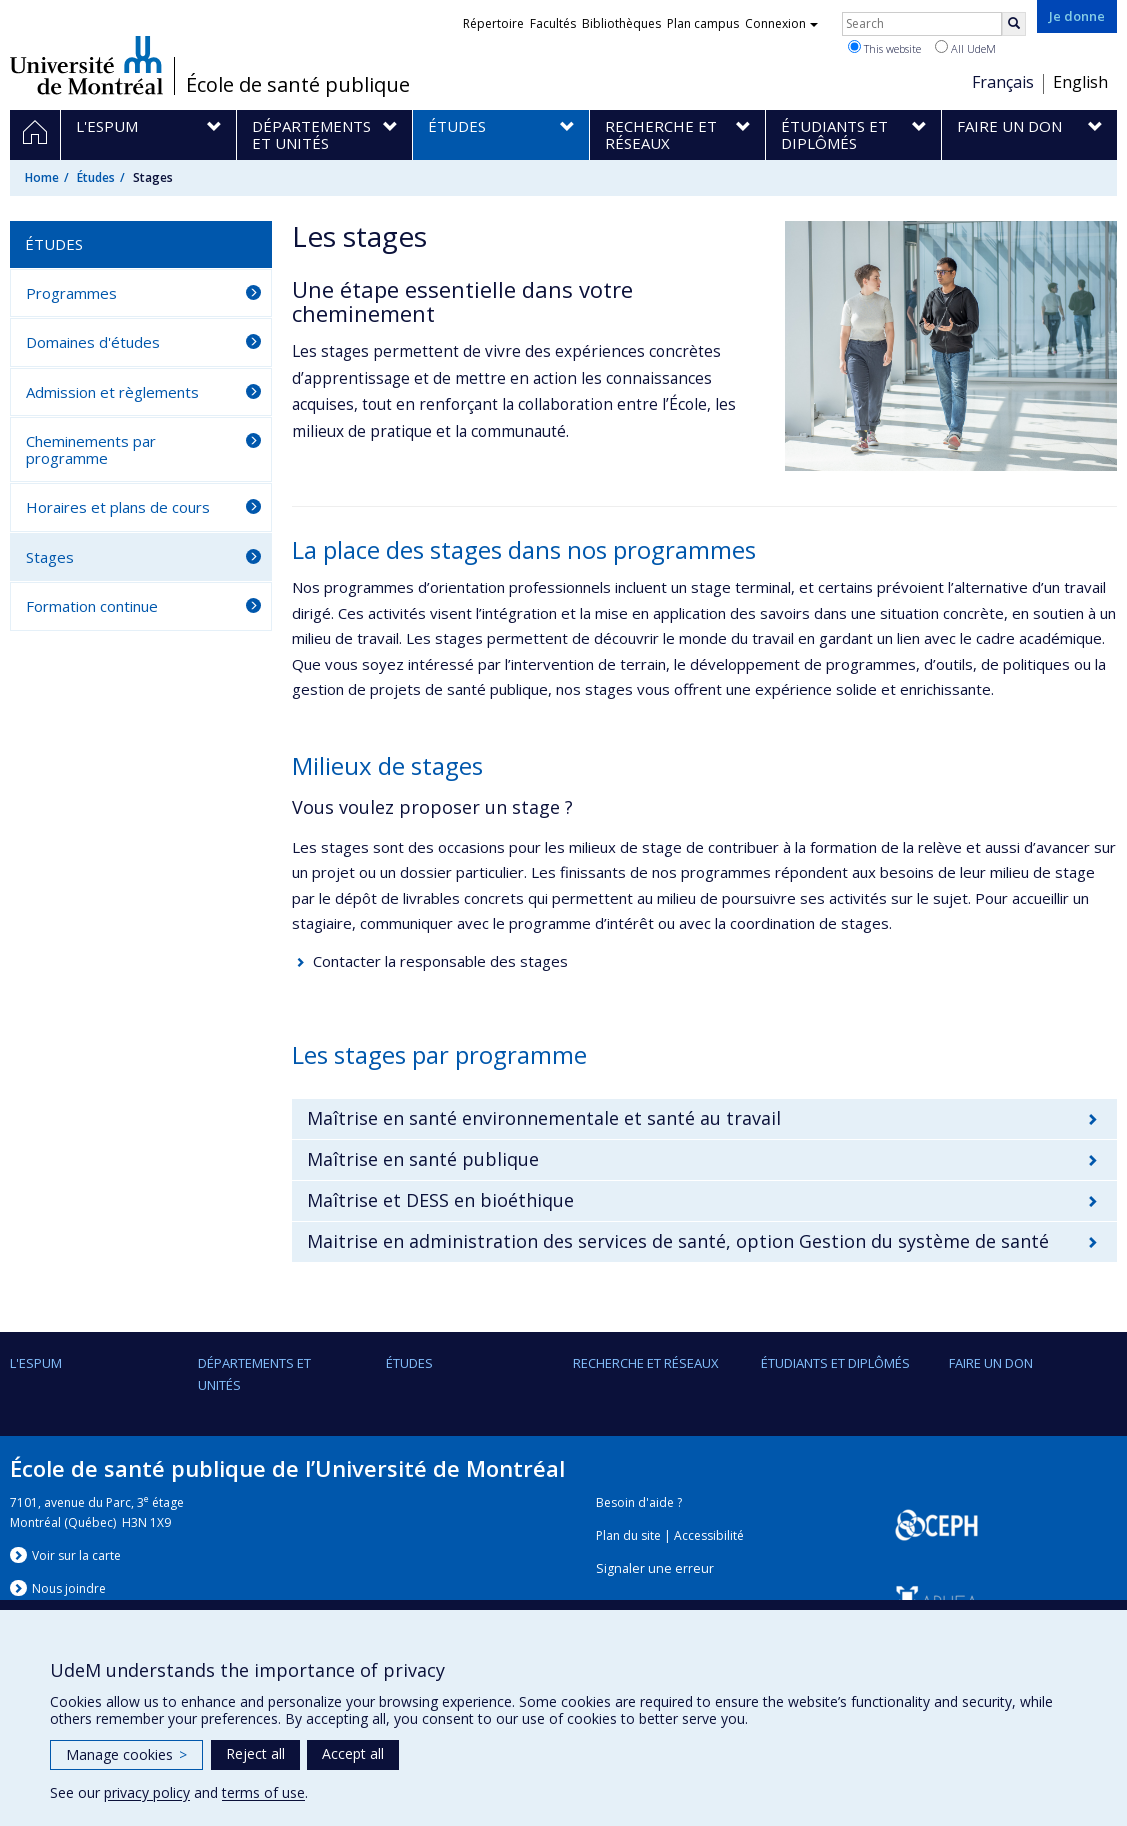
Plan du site (628, 1535)
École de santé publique (298, 85)
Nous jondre (69, 1588)
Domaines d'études (93, 342)
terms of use (263, 1792)
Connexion (781, 23)
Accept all (353, 1753)
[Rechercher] (1014, 24)
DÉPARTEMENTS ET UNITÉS (254, 1374)
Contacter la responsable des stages (440, 961)
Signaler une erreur (655, 1568)
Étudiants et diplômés (835, 1363)
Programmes (71, 293)
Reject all (255, 1753)
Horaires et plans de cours (118, 507)
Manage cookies (126, 1754)
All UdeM (965, 48)
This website (884, 48)
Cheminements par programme (91, 449)
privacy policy (147, 1792)
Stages (50, 557)
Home (42, 177)
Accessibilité (709, 1535)
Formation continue (92, 606)
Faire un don (991, 1363)
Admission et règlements (112, 392)
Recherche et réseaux (646, 1363)
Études (96, 177)
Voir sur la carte (76, 1555)
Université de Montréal (86, 65)
